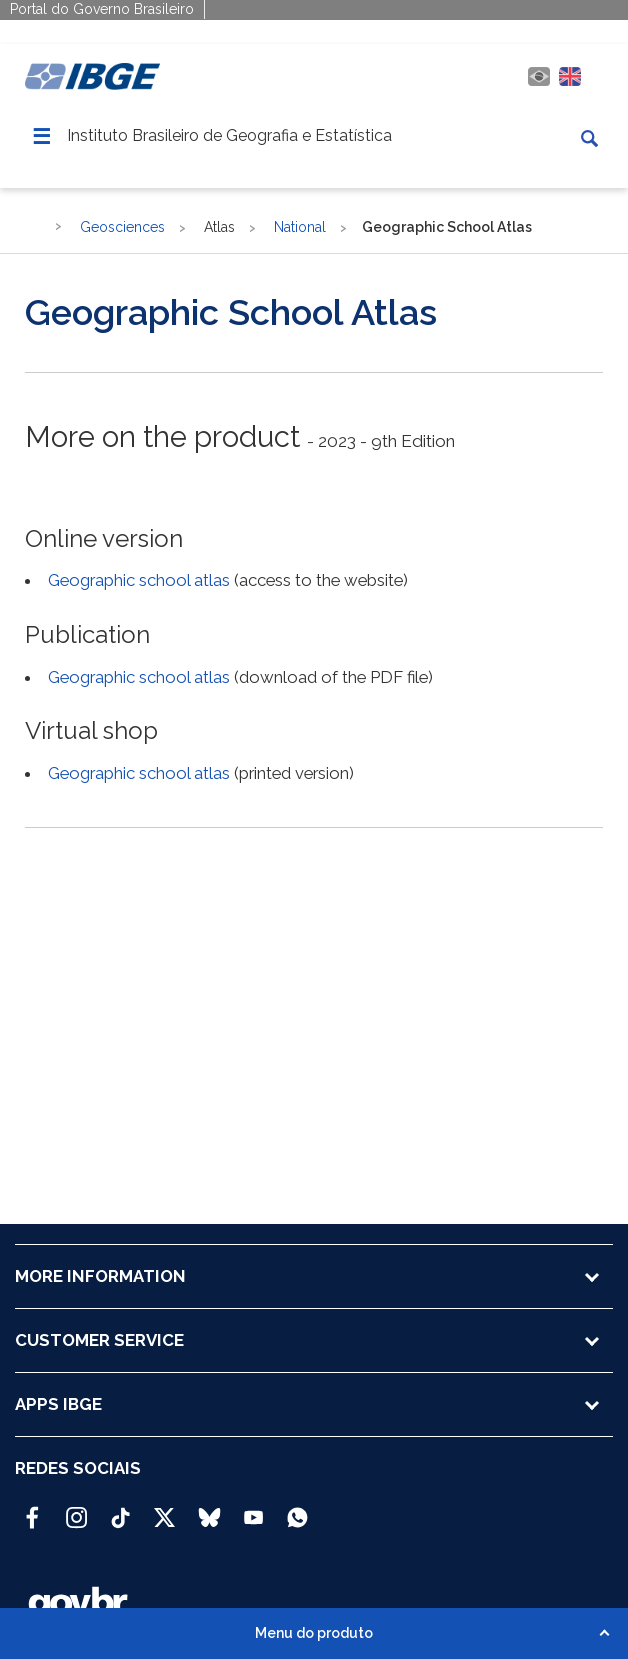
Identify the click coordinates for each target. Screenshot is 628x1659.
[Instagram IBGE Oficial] (76, 1509)
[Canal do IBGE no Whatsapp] (297, 1509)
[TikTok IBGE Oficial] (120, 1509)
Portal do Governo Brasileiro (102, 9)
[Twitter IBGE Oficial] (164, 1517)
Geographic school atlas (139, 580)
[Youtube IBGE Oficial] (253, 1509)
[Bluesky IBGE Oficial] (209, 1509)
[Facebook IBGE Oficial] (32, 1509)
